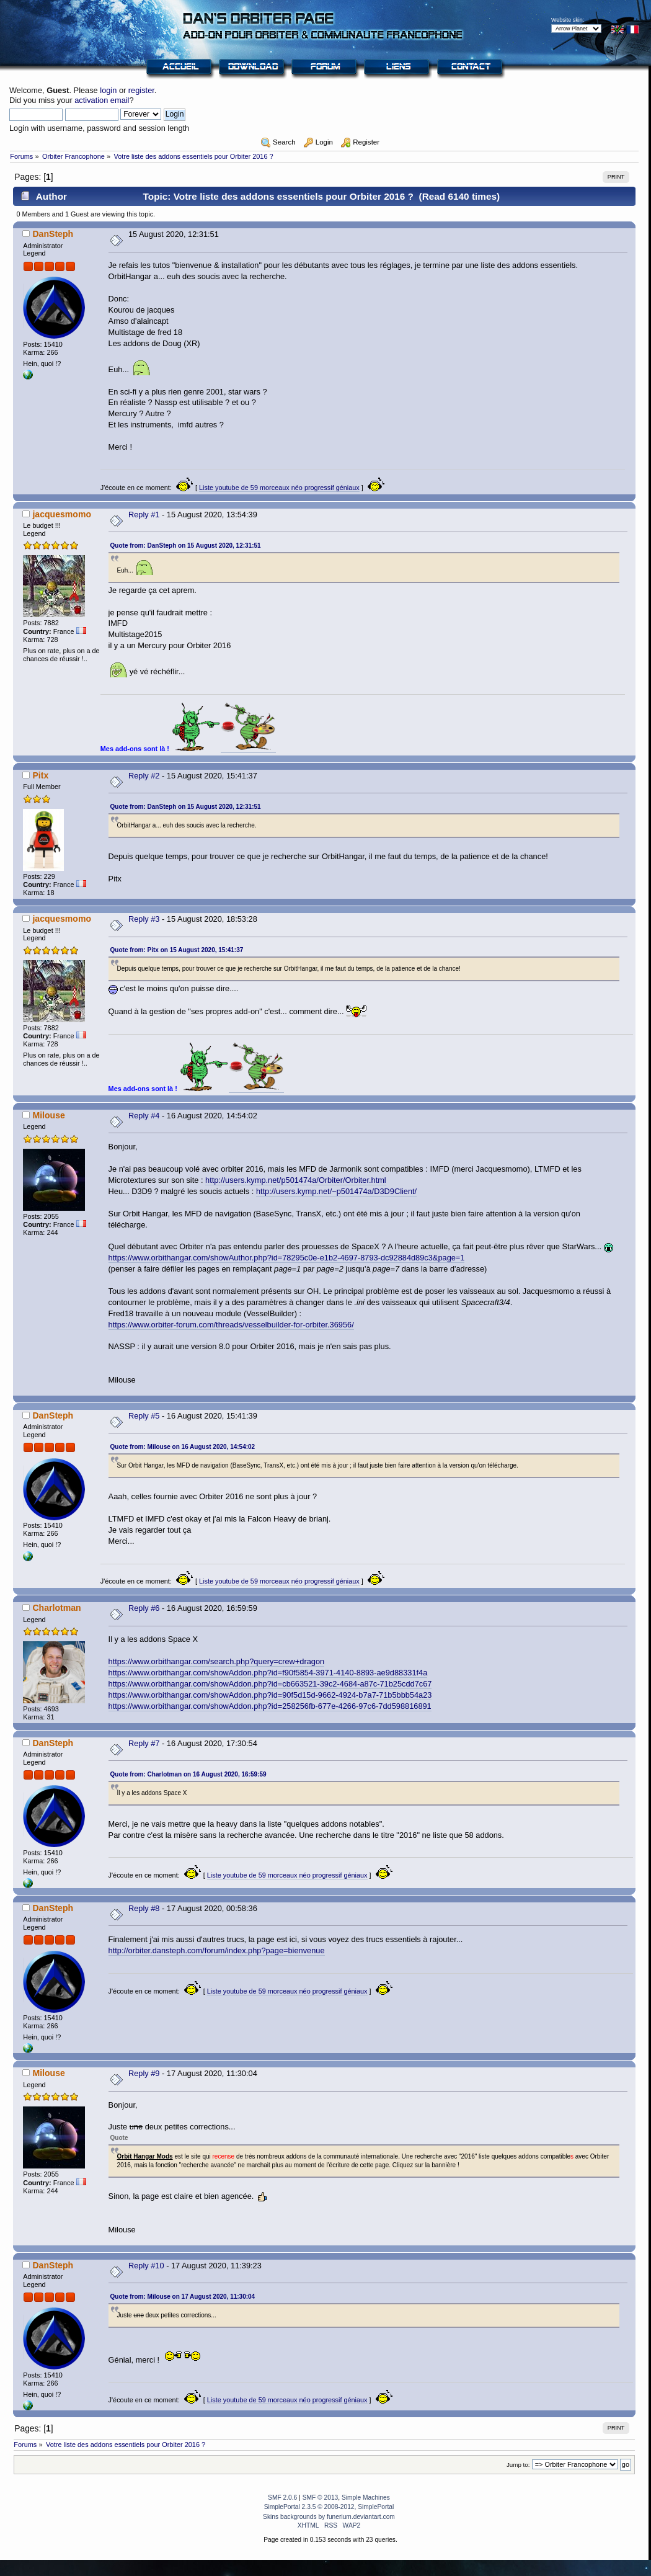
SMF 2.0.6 (282, 2497)
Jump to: (518, 2464)
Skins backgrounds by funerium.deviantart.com (329, 2516)
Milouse (48, 1115)
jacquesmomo (61, 514)
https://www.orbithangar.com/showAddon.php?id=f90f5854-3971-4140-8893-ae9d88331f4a (268, 1672)
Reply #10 (146, 2265)
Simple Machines (366, 2497)
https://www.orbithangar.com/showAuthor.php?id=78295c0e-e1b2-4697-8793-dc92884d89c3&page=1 (286, 1257)
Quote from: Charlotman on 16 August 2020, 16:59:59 (188, 1774)
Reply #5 (144, 1415)
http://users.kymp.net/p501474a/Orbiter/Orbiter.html (295, 1180)
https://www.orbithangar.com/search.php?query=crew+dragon (216, 1661)
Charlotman (56, 1608)
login (108, 90)
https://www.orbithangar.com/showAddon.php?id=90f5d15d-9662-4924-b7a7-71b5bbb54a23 (270, 1695)
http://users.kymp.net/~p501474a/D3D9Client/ (336, 1191)
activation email (101, 100)
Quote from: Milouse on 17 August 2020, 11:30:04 (182, 2296)
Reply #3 (144, 919)
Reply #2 (144, 775)
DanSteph (52, 234)
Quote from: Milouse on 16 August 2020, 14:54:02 (182, 1446)
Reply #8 (144, 1908)
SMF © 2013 (321, 2497)
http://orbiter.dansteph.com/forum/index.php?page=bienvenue (216, 1950)
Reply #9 (144, 2073)
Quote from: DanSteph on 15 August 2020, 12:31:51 (185, 545)
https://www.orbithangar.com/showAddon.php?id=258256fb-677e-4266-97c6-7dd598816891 (270, 1706)
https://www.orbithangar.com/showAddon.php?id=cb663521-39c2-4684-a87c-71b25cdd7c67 (270, 1683)
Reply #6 (144, 1608)
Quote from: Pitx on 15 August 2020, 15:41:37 (177, 950)
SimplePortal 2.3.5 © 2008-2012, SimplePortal (329, 2506)
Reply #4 (144, 1115)
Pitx (40, 775)
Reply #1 (144, 514)
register (141, 90)
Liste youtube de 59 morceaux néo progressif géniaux (279, 487)
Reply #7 (144, 1743)
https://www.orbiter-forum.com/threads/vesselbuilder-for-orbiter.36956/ (231, 1324)
